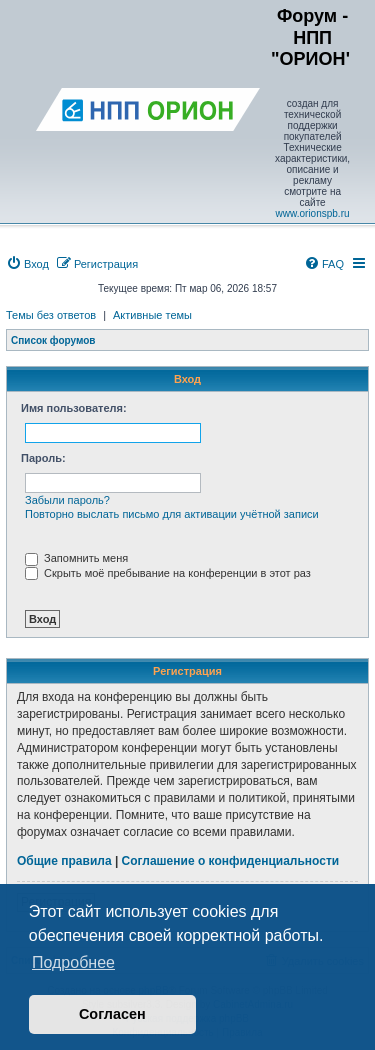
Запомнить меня (76, 558)
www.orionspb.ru (313, 213)
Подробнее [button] (73, 962)
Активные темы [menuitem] (152, 315)
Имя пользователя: (74, 408)
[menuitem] (27, 264)
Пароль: (43, 458)
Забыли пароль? (67, 500)
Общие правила (64, 861)
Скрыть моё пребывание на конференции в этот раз (168, 573)
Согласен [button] (112, 1014)
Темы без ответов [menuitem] (51, 315)
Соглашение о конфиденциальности (231, 861)
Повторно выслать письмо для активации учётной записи (172, 514)
